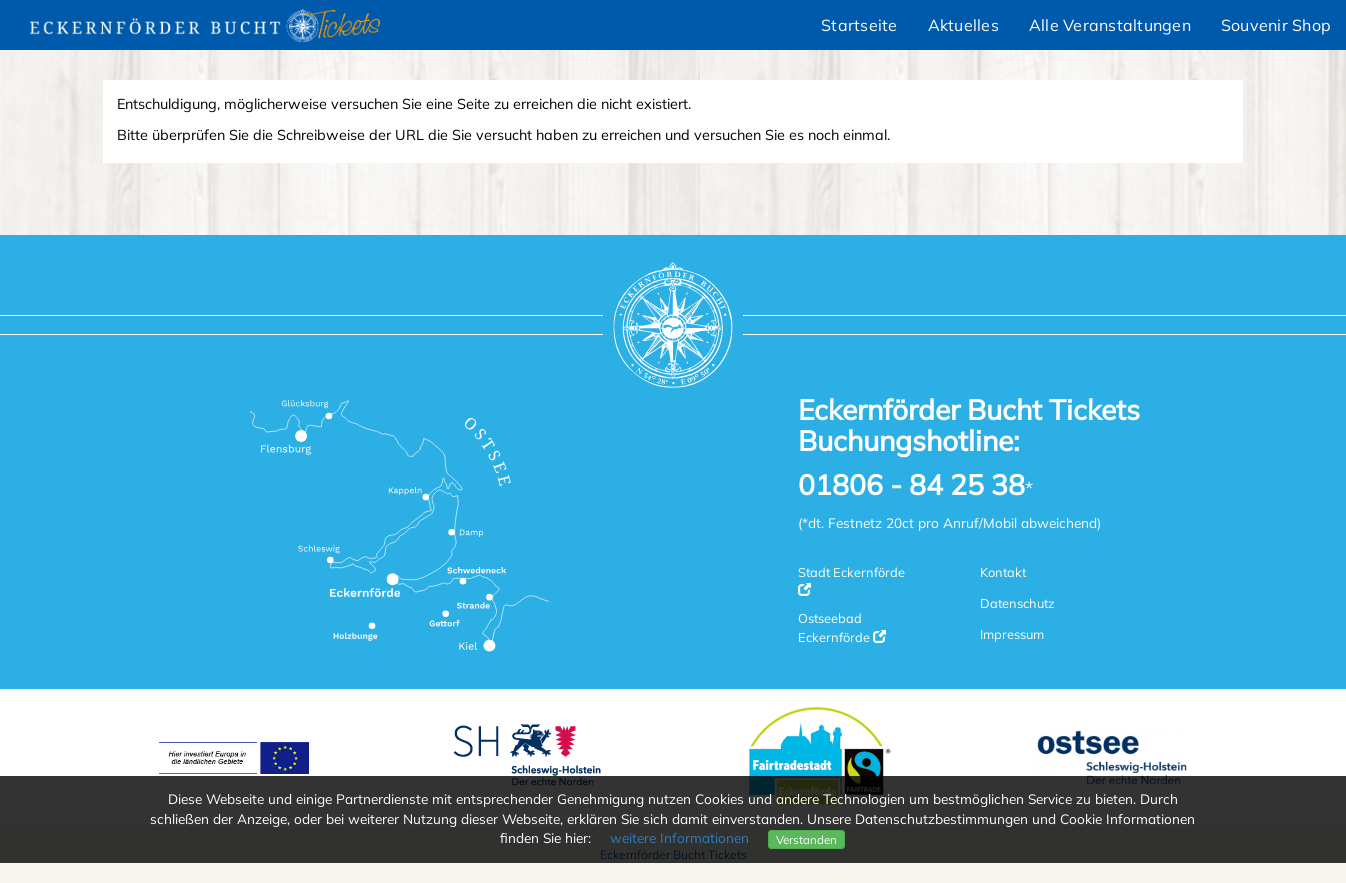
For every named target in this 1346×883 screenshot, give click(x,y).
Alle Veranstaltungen (1110, 25)
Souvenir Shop (1276, 25)
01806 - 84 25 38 (911, 485)
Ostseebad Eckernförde (842, 627)
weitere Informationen (679, 837)
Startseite (859, 25)
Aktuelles (963, 25)
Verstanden (806, 839)
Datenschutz (1017, 603)
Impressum (1012, 634)
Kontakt (1003, 572)
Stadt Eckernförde (851, 580)
